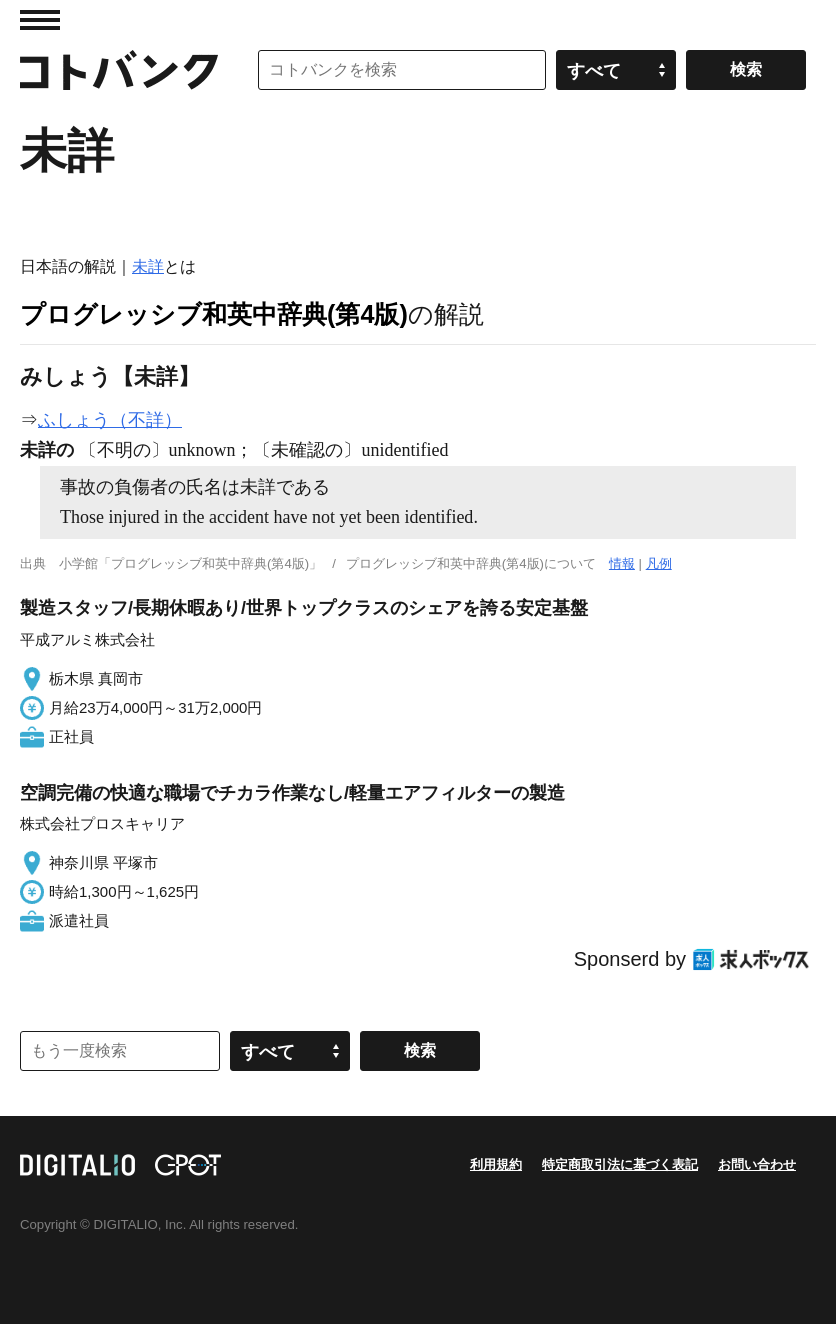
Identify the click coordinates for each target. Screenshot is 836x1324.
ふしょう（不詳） (110, 420)
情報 (622, 563)
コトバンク (119, 70)
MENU (40, 20)
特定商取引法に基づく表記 (620, 1164)
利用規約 (496, 1164)
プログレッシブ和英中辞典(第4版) (214, 314)
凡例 (659, 563)
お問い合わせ (757, 1164)
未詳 (148, 266)
